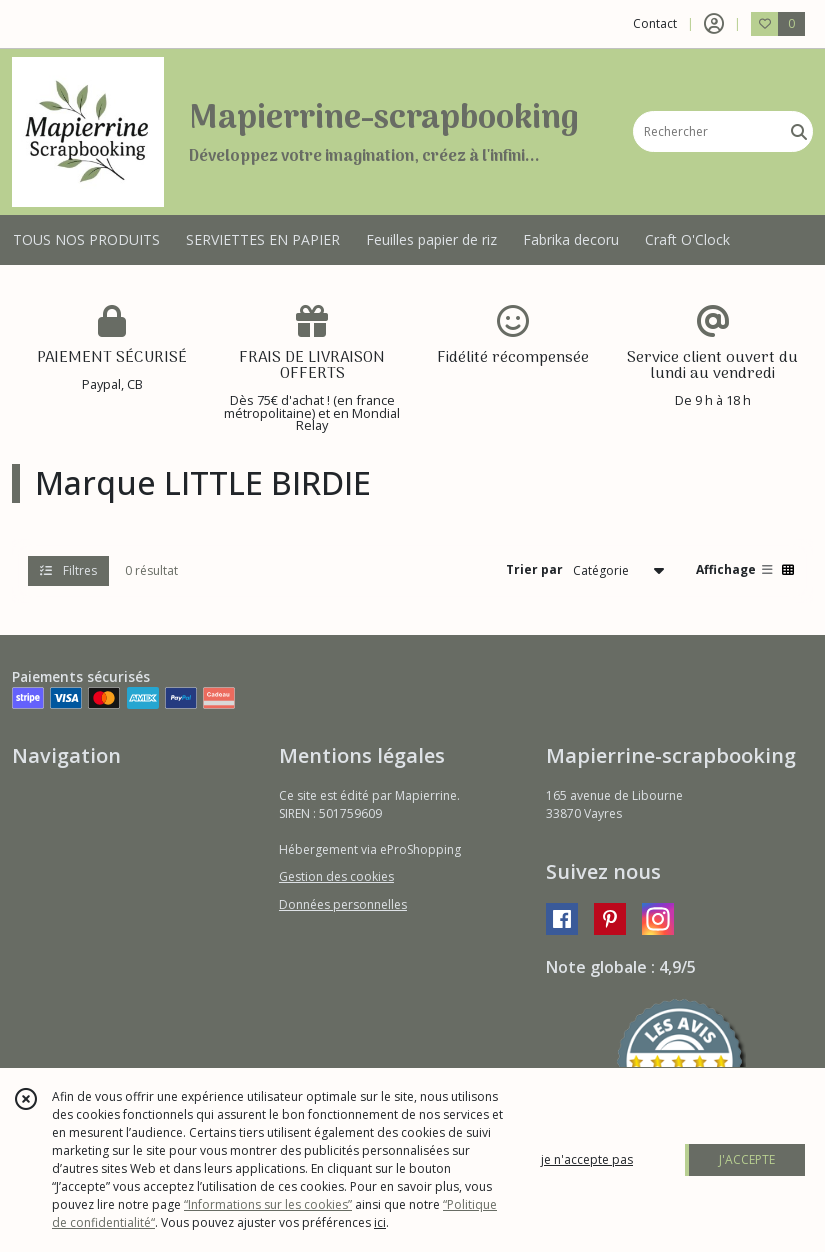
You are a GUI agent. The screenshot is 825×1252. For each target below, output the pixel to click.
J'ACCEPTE (747, 1159)
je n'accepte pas (587, 1159)
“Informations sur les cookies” (268, 1204)
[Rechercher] (799, 131)
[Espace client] (714, 24)
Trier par (534, 569)
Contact (655, 23)
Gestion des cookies (336, 876)
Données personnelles (343, 904)
